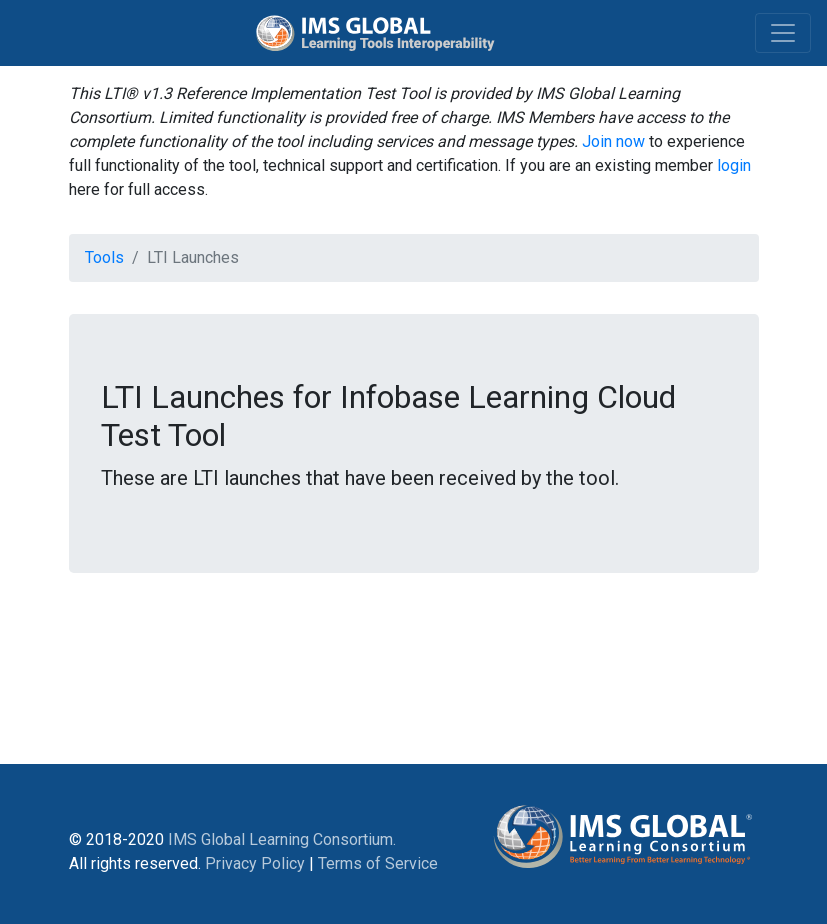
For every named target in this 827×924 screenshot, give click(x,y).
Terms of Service (378, 863)
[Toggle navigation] (783, 33)
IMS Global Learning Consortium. (282, 839)
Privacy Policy (255, 863)
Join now (613, 141)
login (734, 165)
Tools (104, 257)
